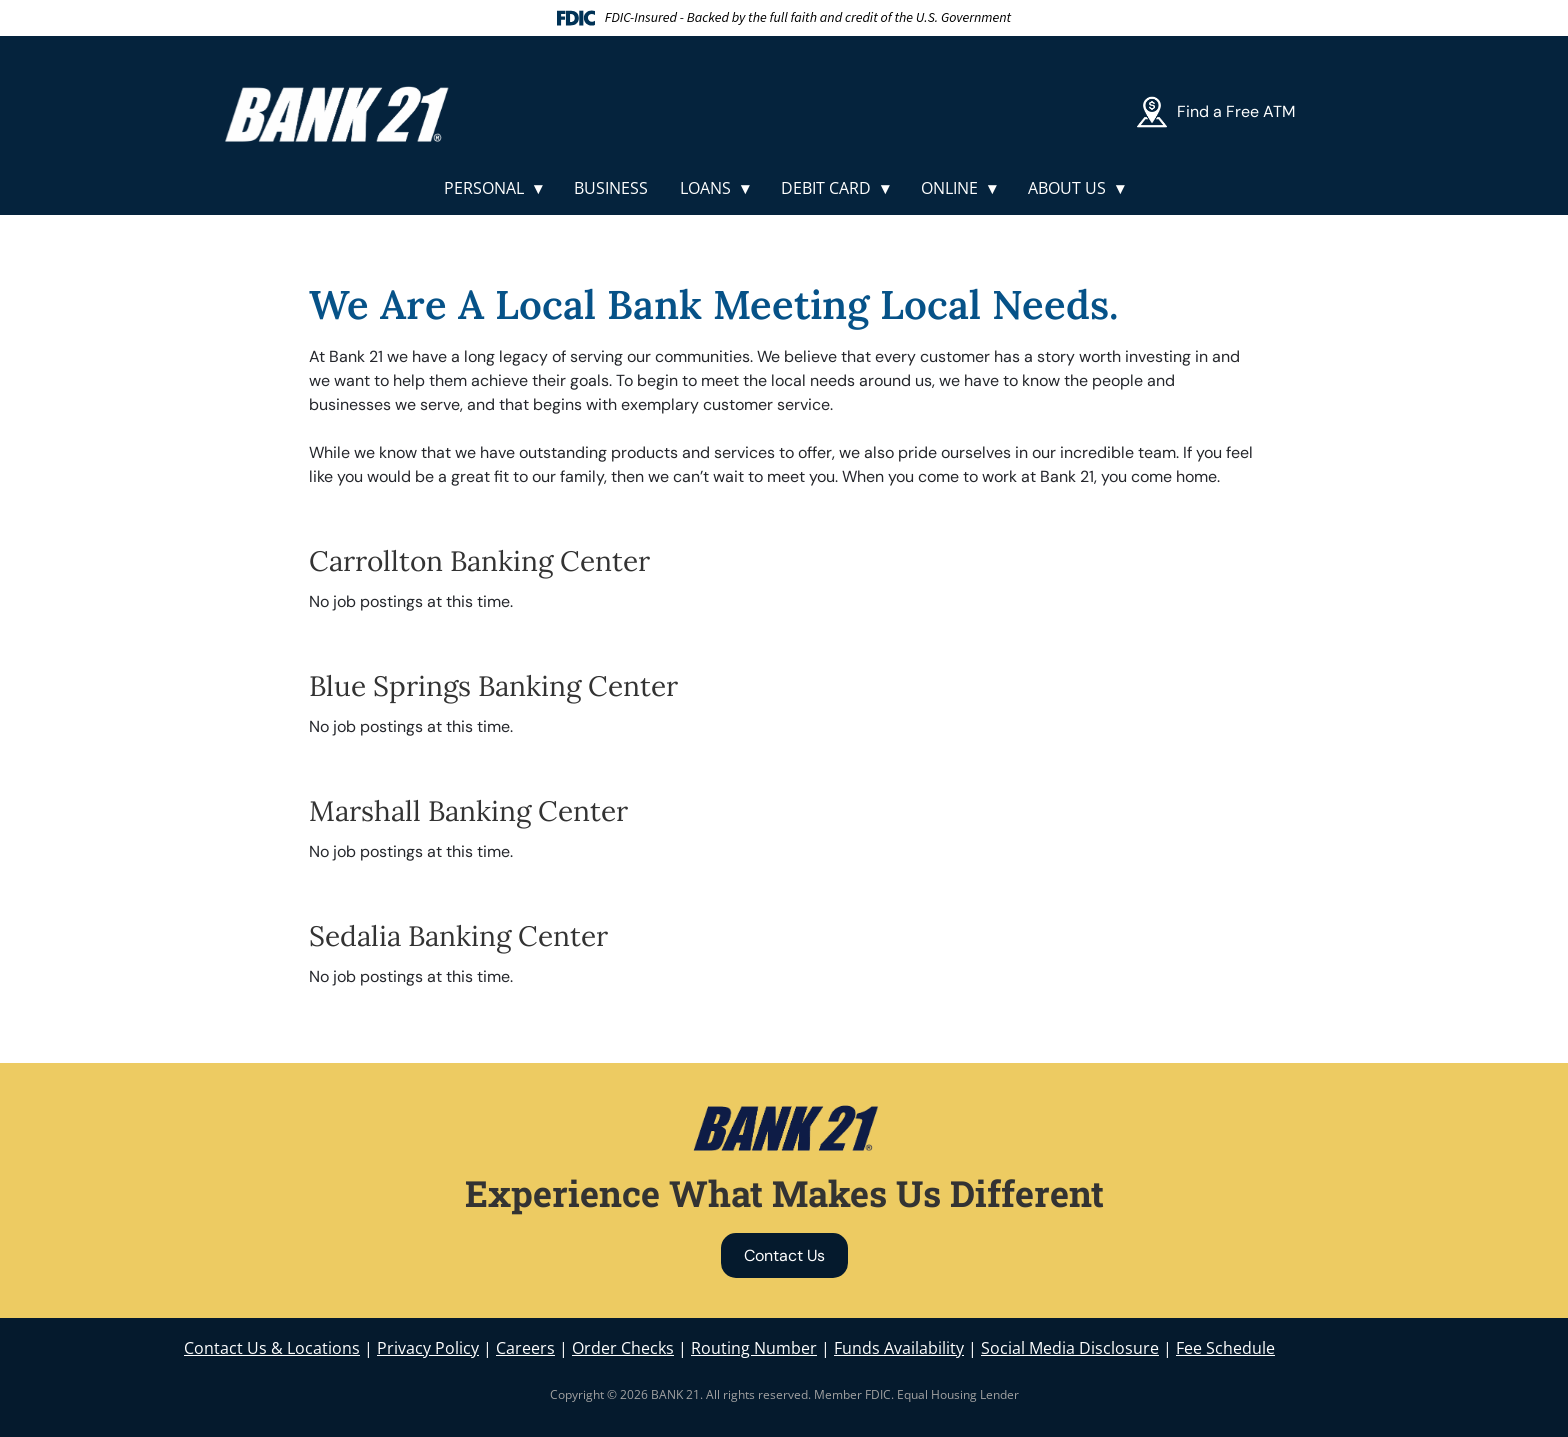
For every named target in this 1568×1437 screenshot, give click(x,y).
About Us (1067, 188)
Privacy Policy (428, 1348)
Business (611, 188)
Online (949, 188)
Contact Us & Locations (272, 1348)
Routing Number (754, 1348)
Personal (484, 188)
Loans (705, 188)
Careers (525, 1348)
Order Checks (623, 1348)
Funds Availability (899, 1348)
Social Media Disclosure (1070, 1348)
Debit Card (826, 188)
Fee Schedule (1225, 1348)
